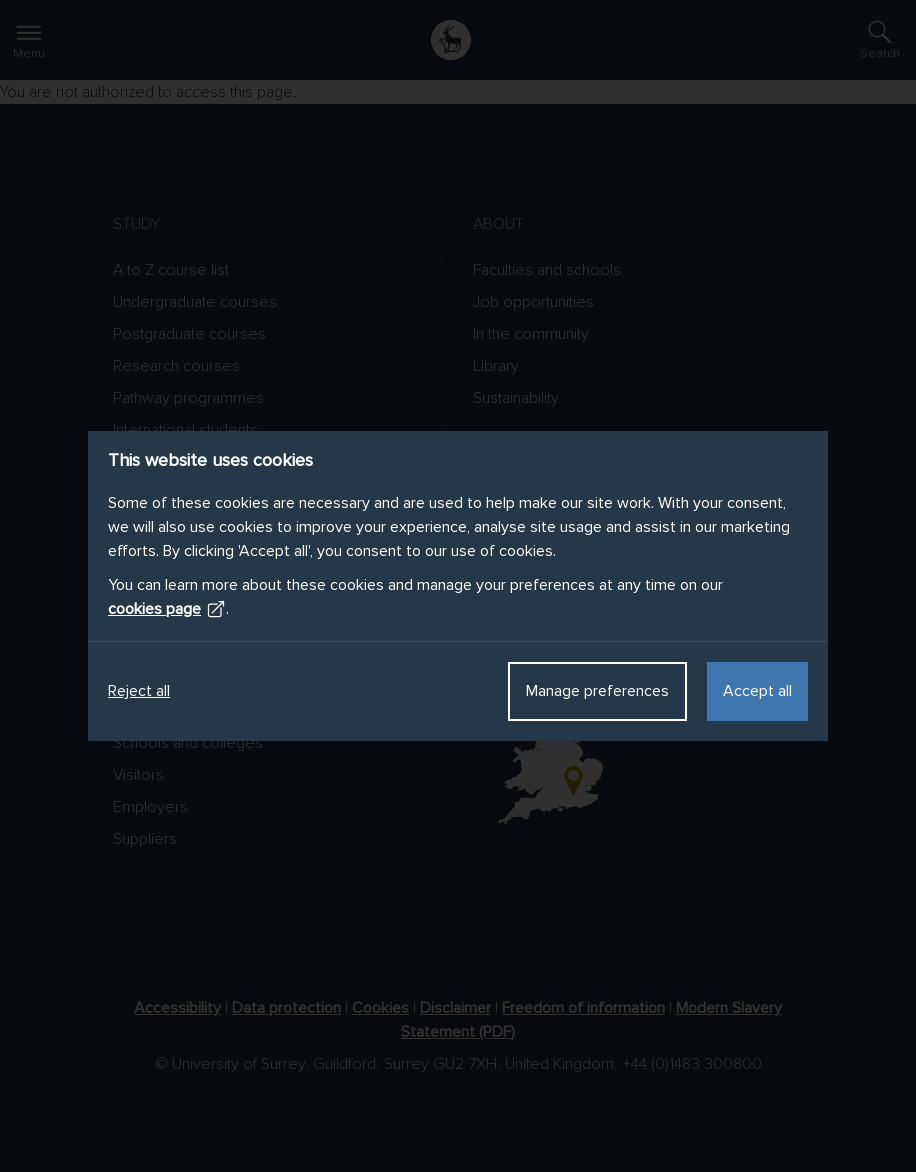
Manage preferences (597, 691)
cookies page (167, 609)
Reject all (139, 691)
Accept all (757, 691)
